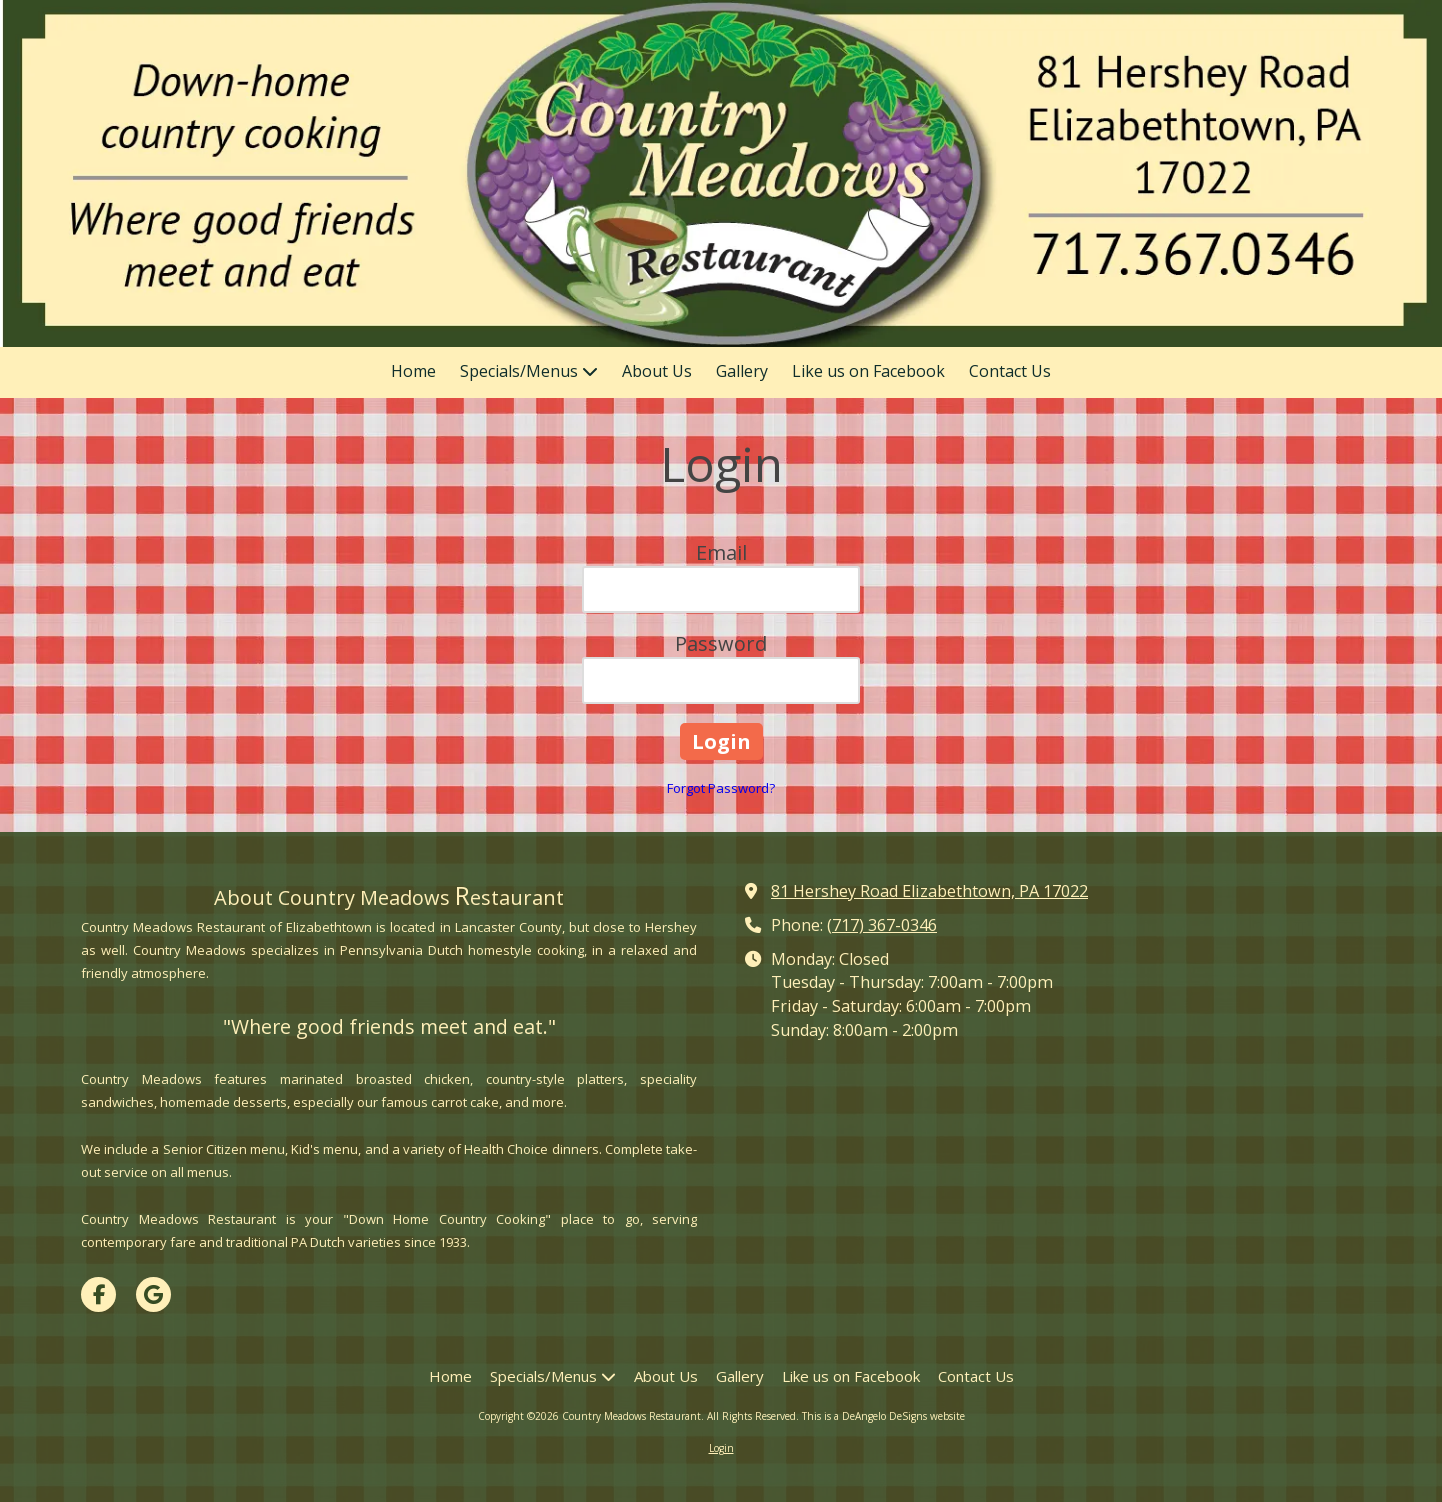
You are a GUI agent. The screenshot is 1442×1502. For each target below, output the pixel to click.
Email (721, 552)
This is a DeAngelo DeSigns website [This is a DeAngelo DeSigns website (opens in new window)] (883, 1416)
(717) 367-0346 (882, 925)
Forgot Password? (721, 788)
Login (721, 1448)
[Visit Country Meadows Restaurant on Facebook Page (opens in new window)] (98, 1294)
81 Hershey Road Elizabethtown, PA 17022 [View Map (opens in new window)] (929, 891)
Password (721, 643)
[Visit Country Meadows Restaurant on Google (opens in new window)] (153, 1294)
